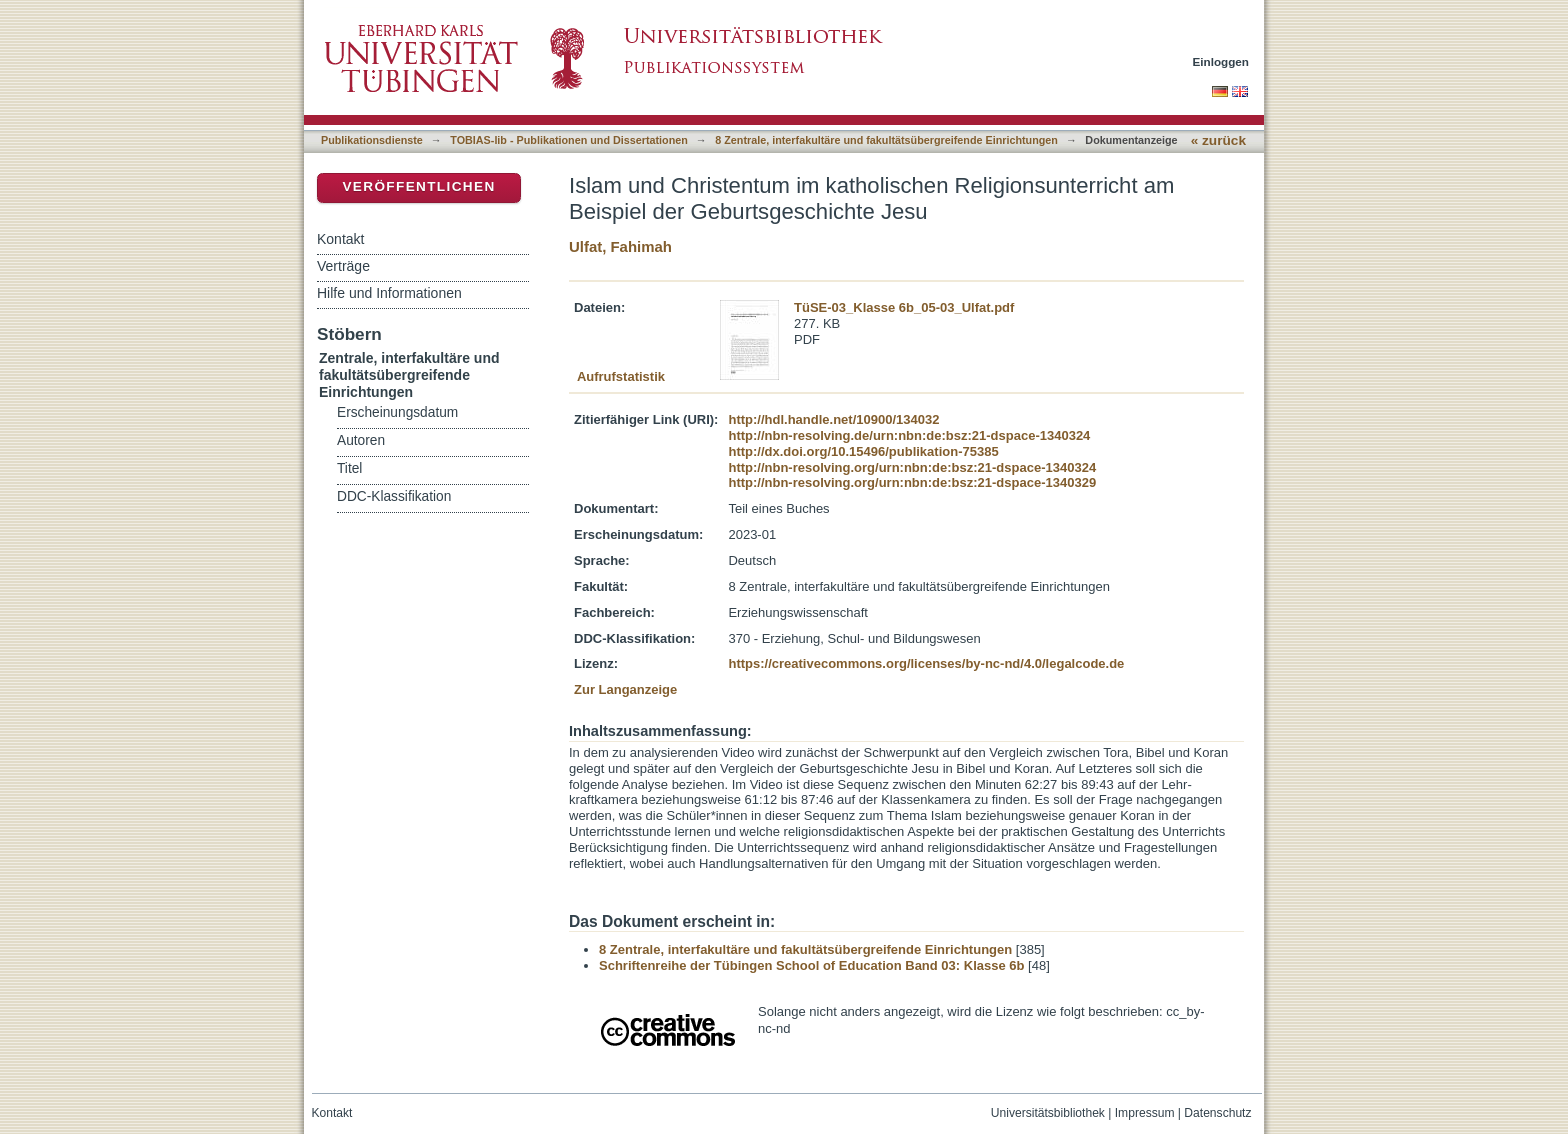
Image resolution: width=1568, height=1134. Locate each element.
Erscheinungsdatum (397, 412)
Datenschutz (1217, 1113)
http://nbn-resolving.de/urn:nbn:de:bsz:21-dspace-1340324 (909, 435)
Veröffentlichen (418, 186)
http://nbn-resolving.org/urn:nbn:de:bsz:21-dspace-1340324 (912, 467)
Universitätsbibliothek (1048, 1113)
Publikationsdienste (372, 140)
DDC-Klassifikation (394, 496)
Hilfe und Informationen (389, 293)
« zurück (1218, 140)
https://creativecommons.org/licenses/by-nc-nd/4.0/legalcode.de (926, 663)
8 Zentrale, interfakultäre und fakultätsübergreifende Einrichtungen (886, 140)
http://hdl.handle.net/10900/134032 (833, 419)
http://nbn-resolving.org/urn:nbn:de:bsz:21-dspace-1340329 (912, 482)
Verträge (343, 266)
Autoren (361, 440)
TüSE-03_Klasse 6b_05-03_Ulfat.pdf (904, 307)
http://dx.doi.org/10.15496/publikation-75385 (863, 451)
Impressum (1145, 1113)
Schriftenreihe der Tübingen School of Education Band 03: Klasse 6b (811, 965)
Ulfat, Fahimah (620, 246)
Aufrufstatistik (621, 376)
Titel (349, 468)
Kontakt (340, 239)
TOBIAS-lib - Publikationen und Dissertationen (569, 140)
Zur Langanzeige (625, 689)
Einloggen (1221, 61)
